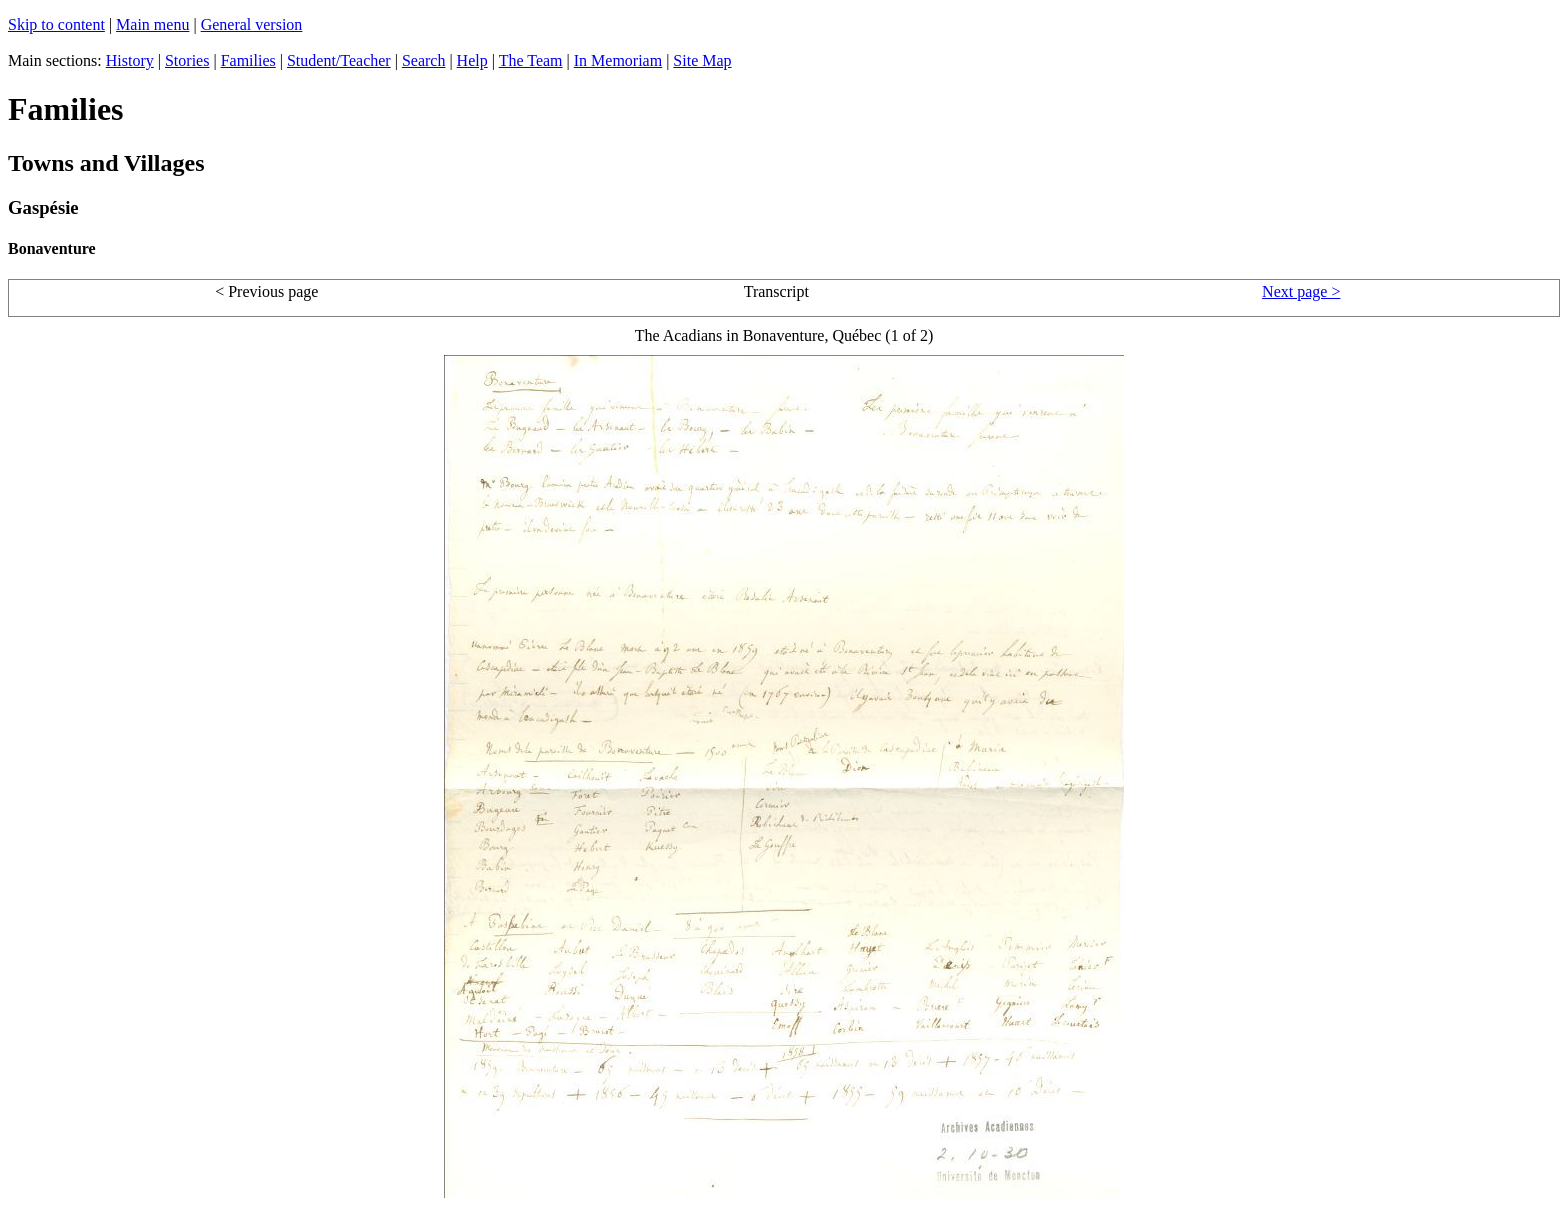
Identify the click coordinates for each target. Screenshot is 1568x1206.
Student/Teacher (339, 60)
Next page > (1301, 291)
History (130, 60)
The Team (531, 60)
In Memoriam (618, 60)
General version (252, 24)
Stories (187, 60)
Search (424, 60)
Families (248, 60)
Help (472, 60)
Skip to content (56, 24)
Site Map (702, 60)
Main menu (152, 24)
